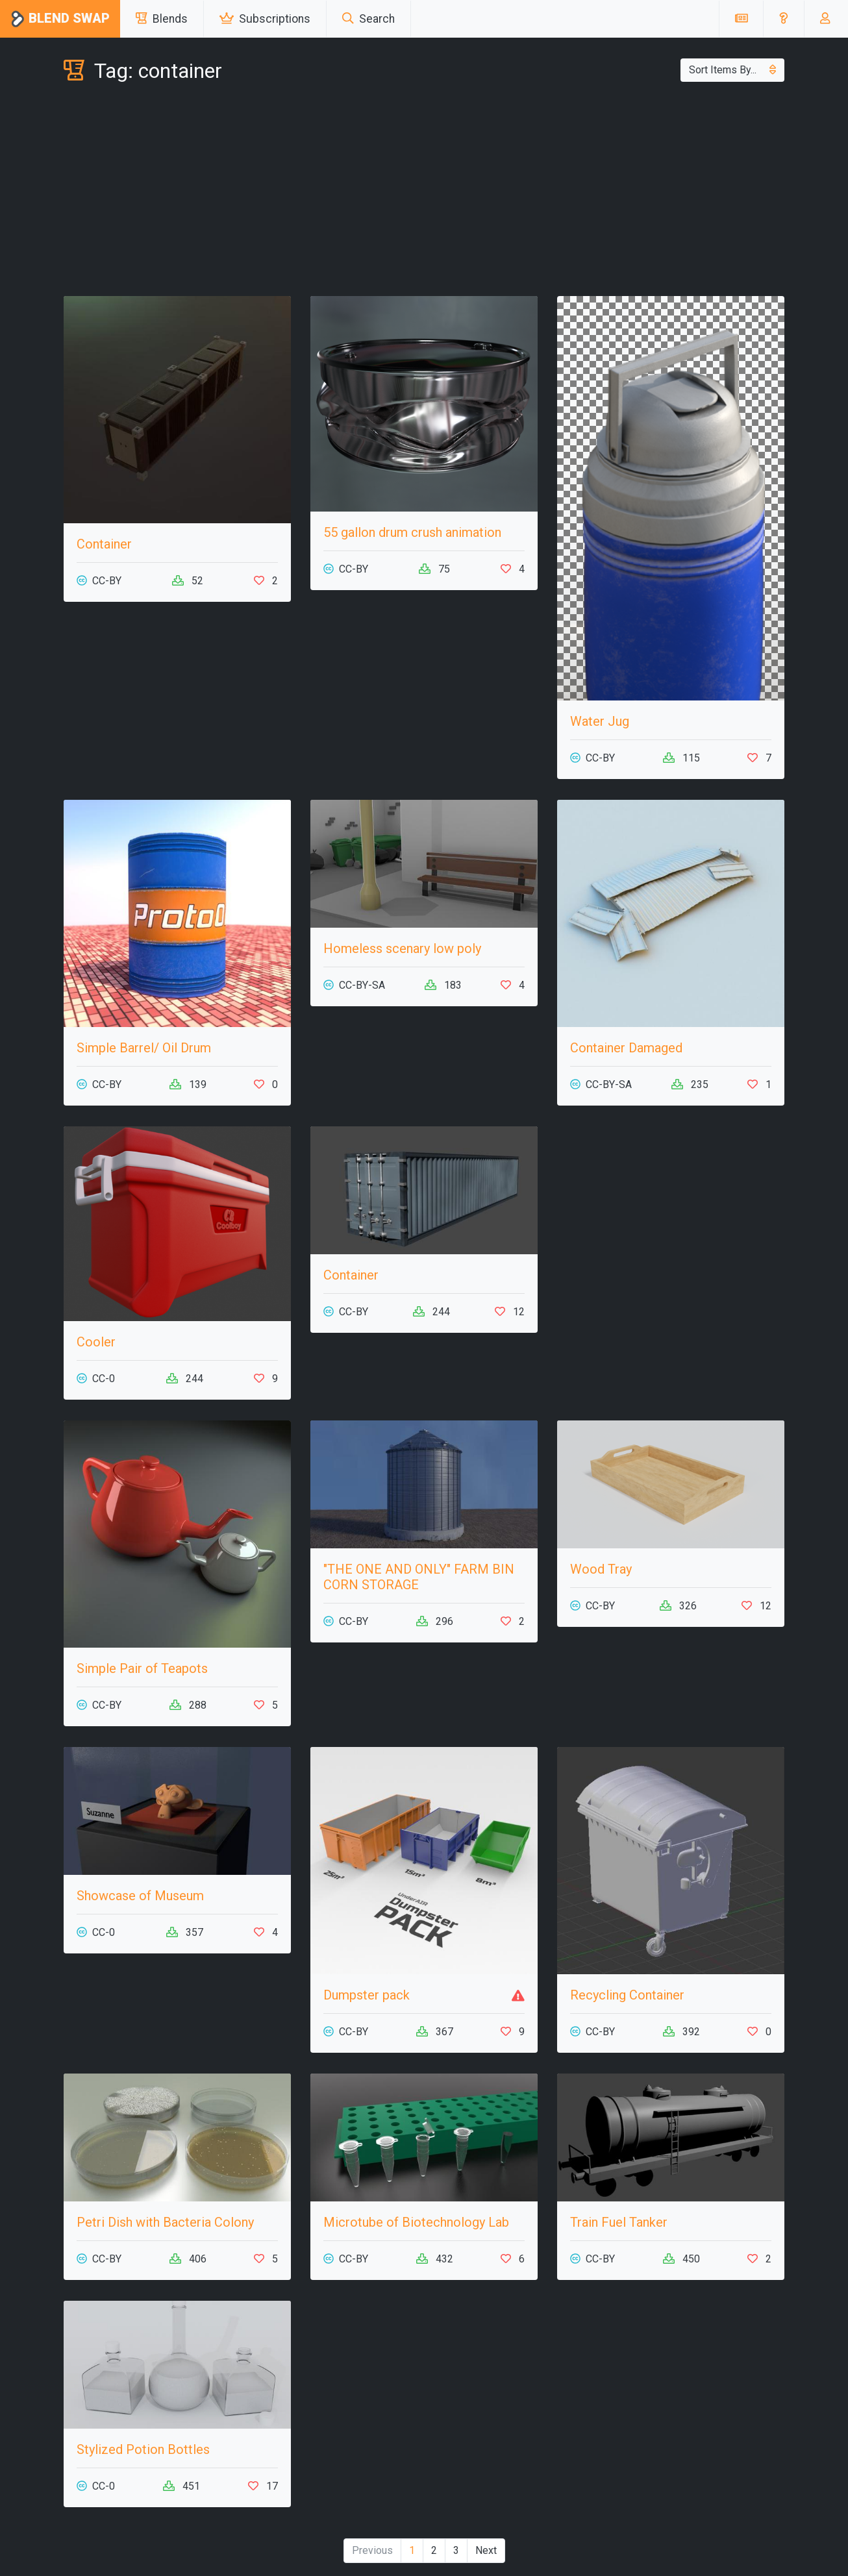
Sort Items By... (732, 70)
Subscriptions (264, 18)
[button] (783, 18)
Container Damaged (626, 1048)
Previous (372, 2550)
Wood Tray (601, 1569)
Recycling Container (627, 1995)
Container (104, 544)
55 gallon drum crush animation (412, 532)
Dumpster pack (366, 1995)
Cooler (96, 1342)
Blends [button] (162, 18)
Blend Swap (60, 19)
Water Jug (599, 721)
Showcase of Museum (140, 1895)
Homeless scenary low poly (402, 948)
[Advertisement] (424, 192)
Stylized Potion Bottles (143, 2449)
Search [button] (368, 18)
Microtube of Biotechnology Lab (416, 2222)
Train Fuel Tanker (618, 2222)
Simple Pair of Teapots (142, 1668)
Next (486, 2550)
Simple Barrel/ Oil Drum (144, 1048)
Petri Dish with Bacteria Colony (165, 2222)
